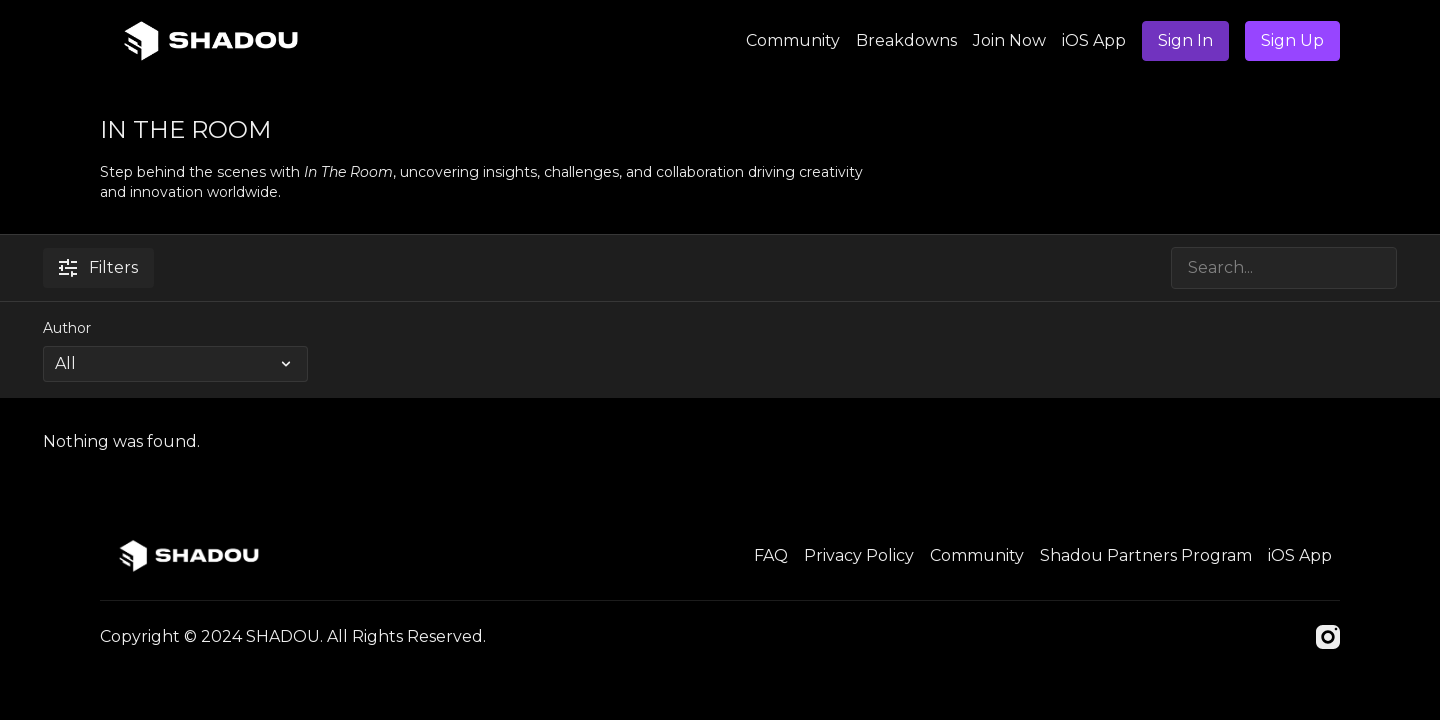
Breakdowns (906, 40)
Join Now (1009, 40)
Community (793, 40)
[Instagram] (1328, 637)
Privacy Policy (859, 555)
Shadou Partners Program (1146, 555)
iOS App (1094, 40)
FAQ (771, 555)
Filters (98, 267)
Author (67, 328)
